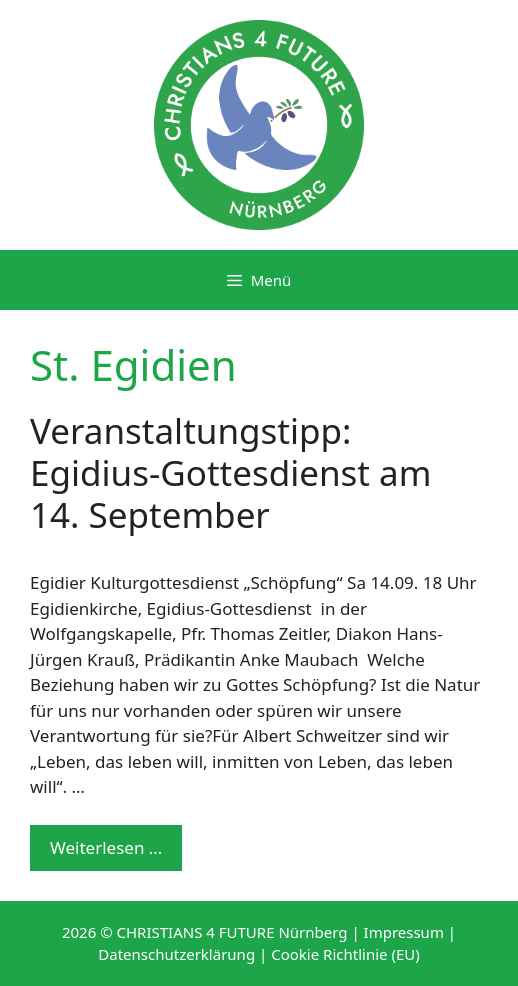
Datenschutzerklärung (176, 954)
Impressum (404, 932)
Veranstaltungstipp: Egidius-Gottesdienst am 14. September (230, 472)
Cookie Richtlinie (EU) (345, 954)
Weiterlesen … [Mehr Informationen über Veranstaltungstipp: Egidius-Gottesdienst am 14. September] (106, 847)
